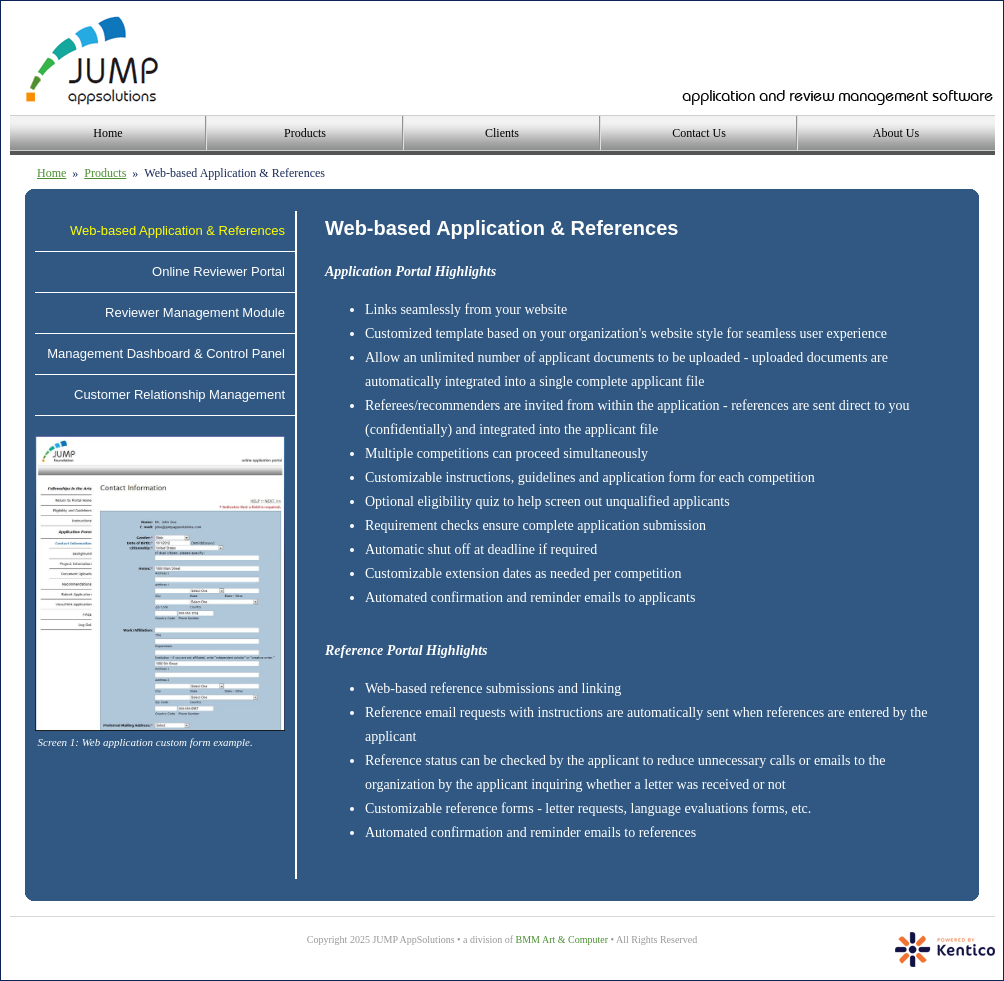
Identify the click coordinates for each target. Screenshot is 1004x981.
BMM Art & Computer (562, 939)
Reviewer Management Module (195, 312)
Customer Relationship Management (179, 394)
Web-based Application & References (177, 230)
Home (107, 133)
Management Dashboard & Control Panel (166, 353)
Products (305, 133)
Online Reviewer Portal (218, 271)
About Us (896, 133)
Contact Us (699, 133)
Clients (502, 133)
